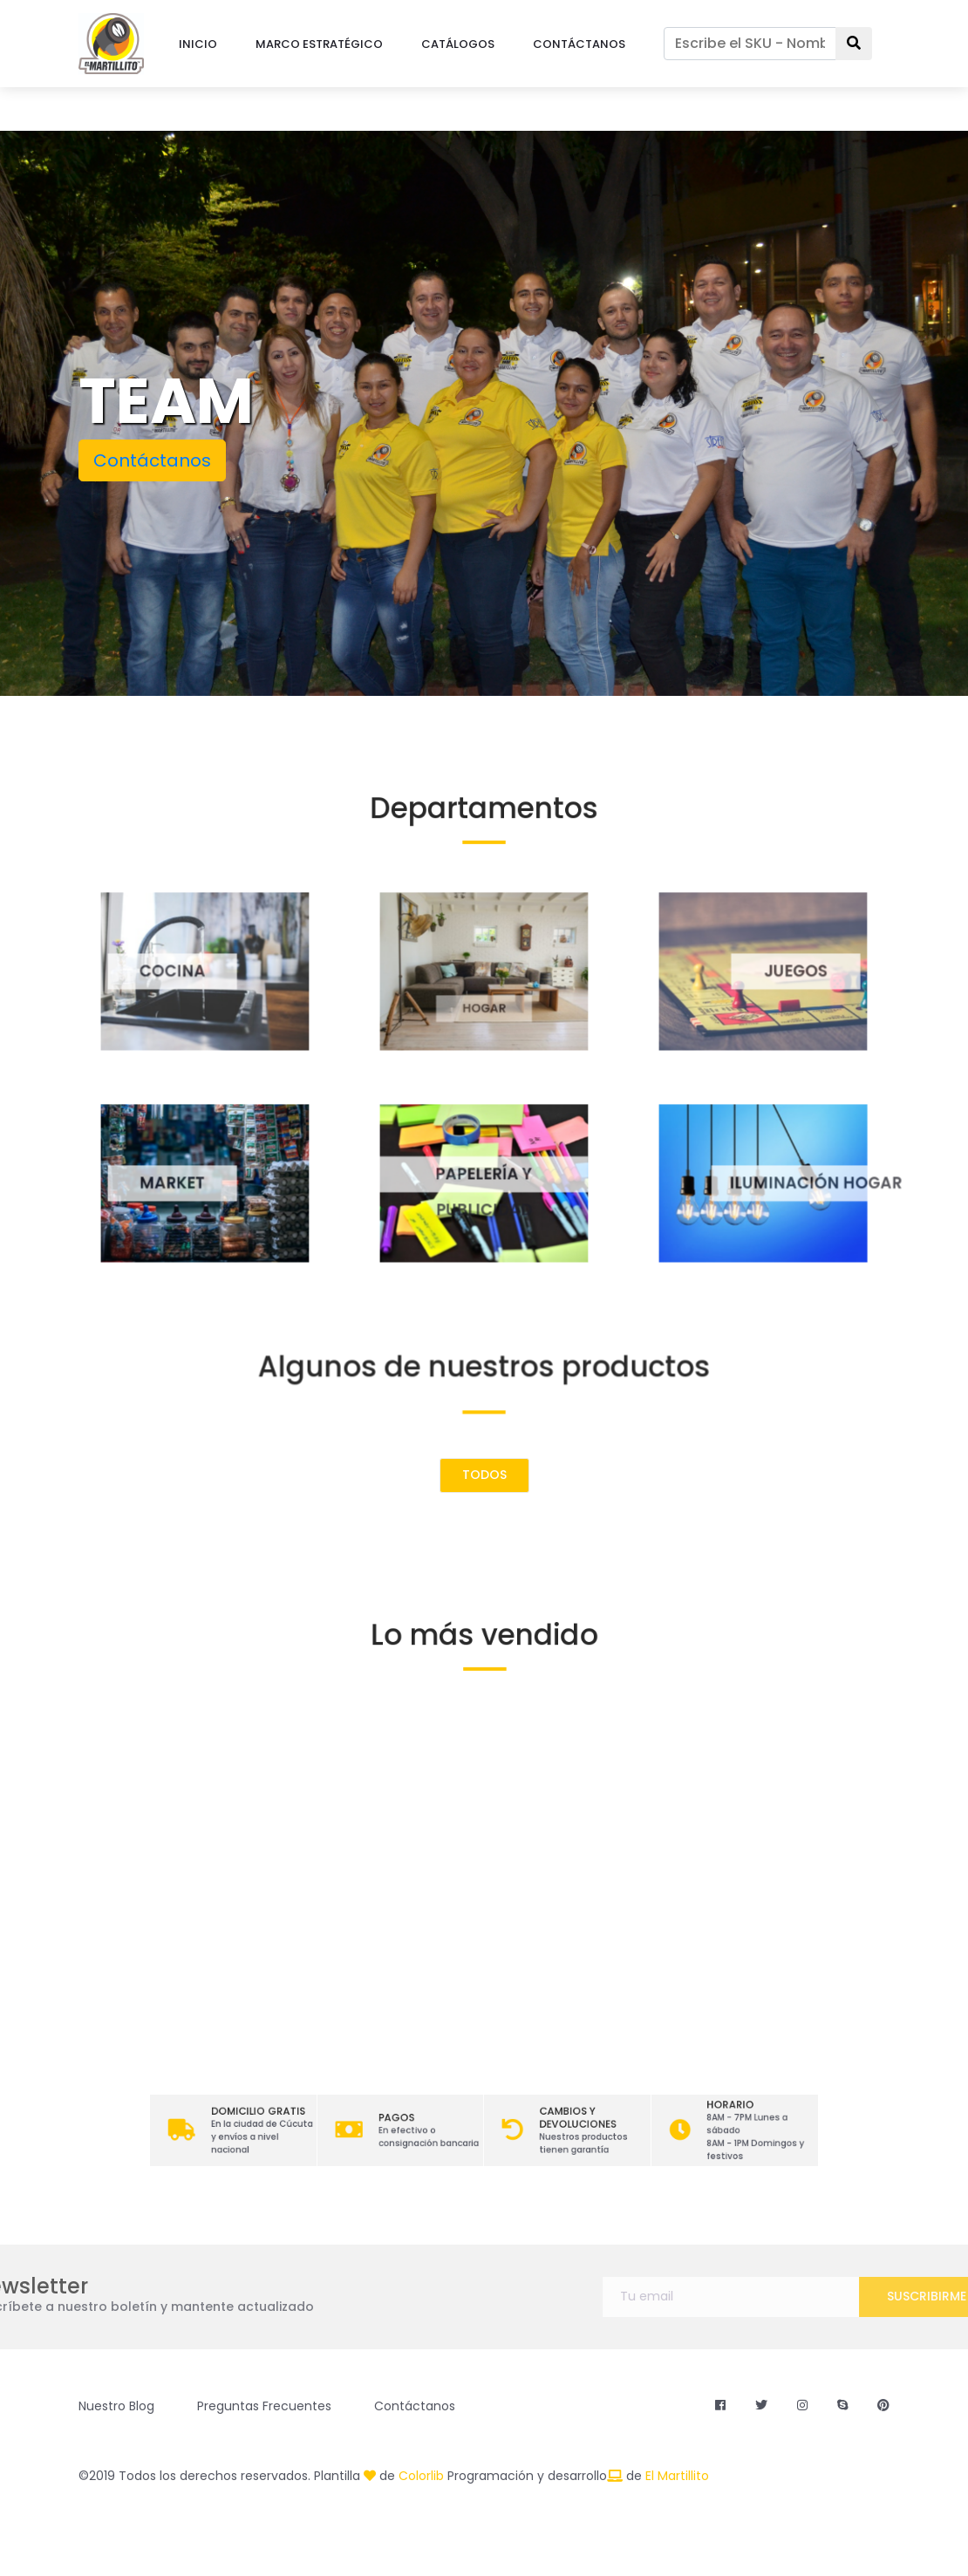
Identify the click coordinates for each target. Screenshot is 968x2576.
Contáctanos (152, 460)
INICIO (198, 44)
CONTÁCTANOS (579, 44)
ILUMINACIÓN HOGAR (847, 1182)
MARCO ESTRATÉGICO (319, 44)
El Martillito (677, 2475)
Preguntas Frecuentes (264, 2406)
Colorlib (421, 2475)
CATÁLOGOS (457, 44)
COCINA (152, 970)
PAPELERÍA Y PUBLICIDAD (484, 1182)
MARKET (153, 1182)
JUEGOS (815, 970)
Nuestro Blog (116, 2406)
